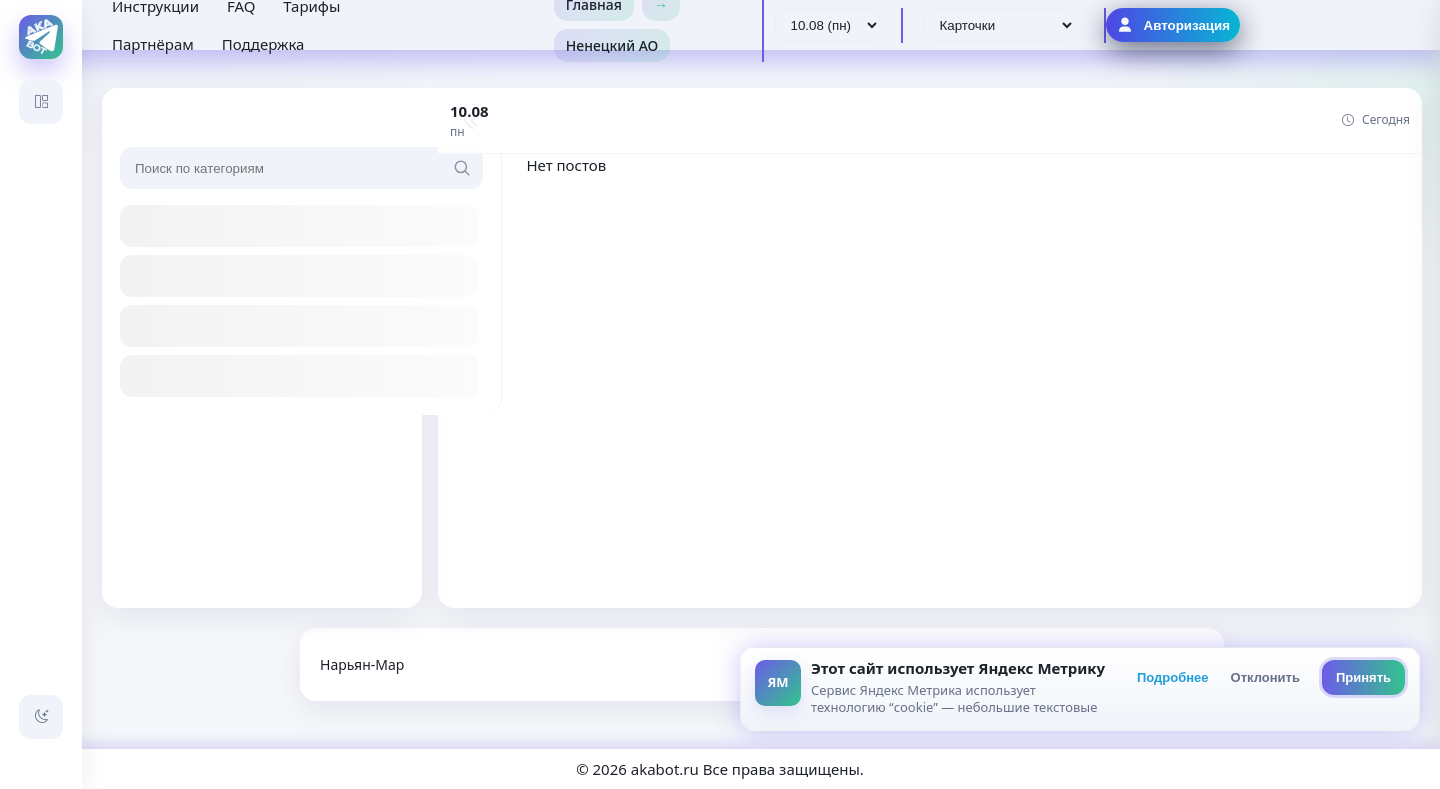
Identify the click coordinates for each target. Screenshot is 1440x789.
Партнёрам (153, 44)
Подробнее (1173, 677)
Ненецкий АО (612, 45)
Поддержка (263, 44)
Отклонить (1265, 677)
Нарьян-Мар (362, 664)
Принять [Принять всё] (1363, 677)
